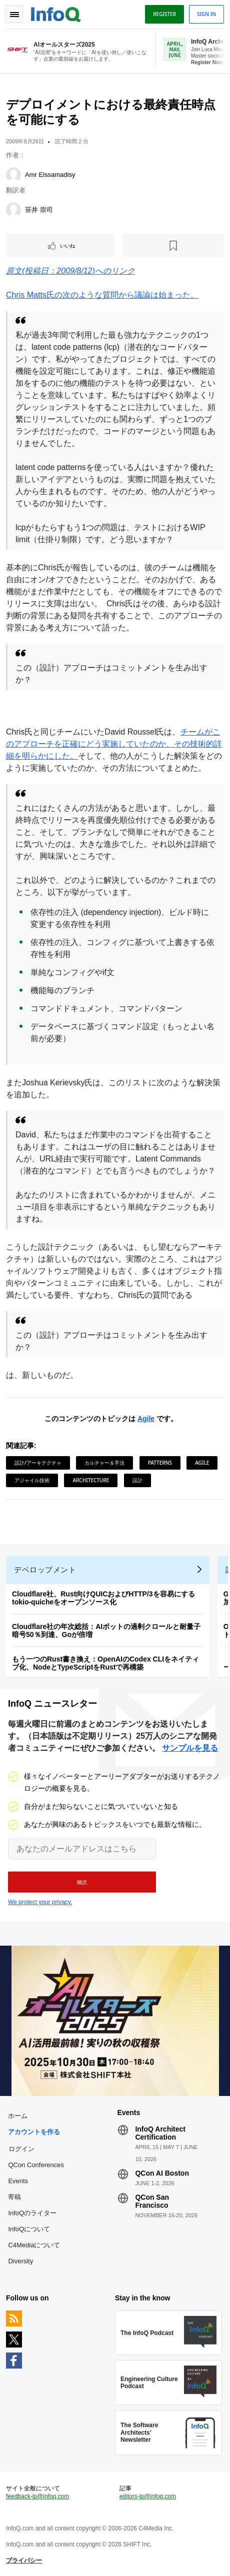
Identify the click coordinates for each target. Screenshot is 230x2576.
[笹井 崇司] (13, 209)
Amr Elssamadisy (50, 174)
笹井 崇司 (39, 209)
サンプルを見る (190, 1748)
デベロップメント (45, 1569)
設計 (137, 1480)
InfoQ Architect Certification (160, 2133)
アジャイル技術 (32, 1480)
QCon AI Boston (162, 2173)
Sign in (206, 14)
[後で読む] (173, 245)
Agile (146, 1419)
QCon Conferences (36, 2165)
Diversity (20, 2261)
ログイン (21, 2148)
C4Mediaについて (34, 2245)
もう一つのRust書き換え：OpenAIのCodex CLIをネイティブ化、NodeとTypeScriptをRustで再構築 (105, 1663)
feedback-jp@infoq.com (37, 2496)
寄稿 (14, 2197)
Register (164, 14)
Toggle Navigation (14, 14)
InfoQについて (29, 2229)
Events (18, 2181)
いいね (67, 245)
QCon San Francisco (152, 2201)
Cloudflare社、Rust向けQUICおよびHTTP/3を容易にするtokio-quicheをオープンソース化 (103, 1598)
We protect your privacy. (40, 1902)
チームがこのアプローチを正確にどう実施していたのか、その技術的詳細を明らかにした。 (114, 744)
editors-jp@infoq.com (148, 2496)
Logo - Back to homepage (56, 13)
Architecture (90, 1480)
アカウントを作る (34, 2132)
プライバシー (24, 2560)
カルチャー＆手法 (104, 1462)
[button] (82, 1882)
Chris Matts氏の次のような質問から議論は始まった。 (102, 295)
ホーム (18, 2116)
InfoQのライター (32, 2213)
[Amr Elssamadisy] (13, 174)
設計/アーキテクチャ (38, 1462)
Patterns (160, 1462)
